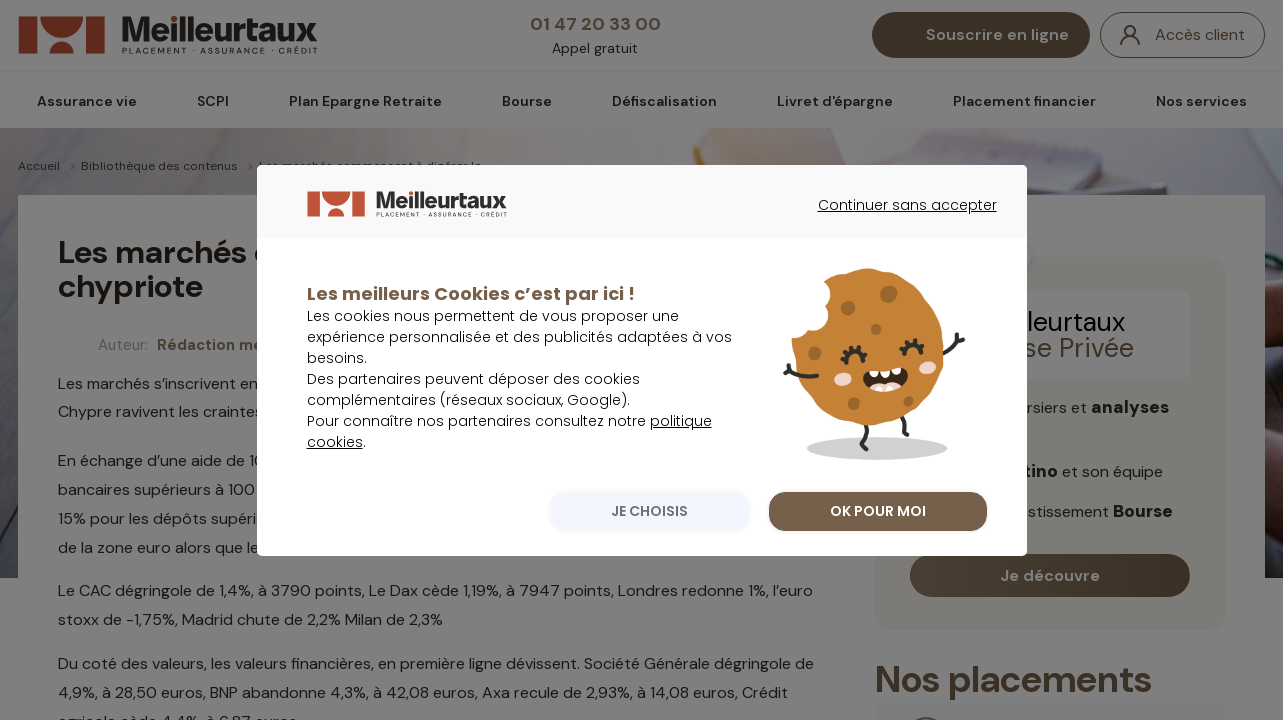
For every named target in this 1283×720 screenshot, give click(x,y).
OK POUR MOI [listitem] (878, 552)
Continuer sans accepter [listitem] (897, 264)
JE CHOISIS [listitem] (649, 552)
